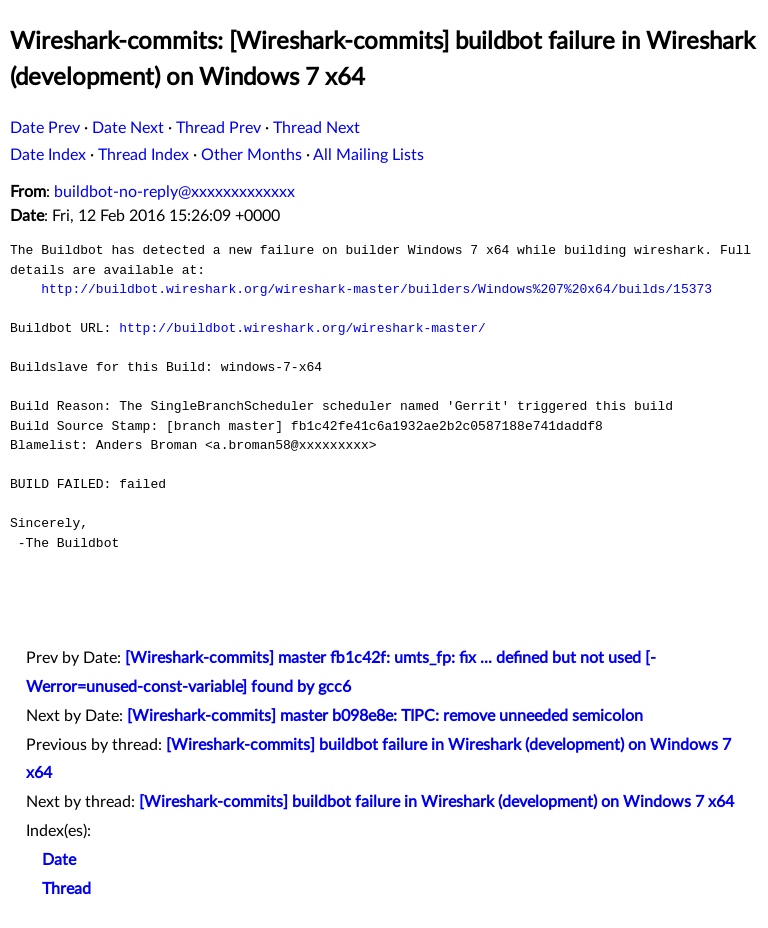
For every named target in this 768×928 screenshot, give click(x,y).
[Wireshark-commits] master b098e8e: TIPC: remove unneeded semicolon (385, 716)
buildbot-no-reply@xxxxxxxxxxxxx (174, 192)
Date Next (128, 128)
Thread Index (143, 155)
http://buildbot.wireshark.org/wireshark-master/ (302, 328)
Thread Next (316, 128)
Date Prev (45, 128)
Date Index (48, 155)
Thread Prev (218, 128)
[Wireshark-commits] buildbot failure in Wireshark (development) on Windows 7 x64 (436, 802)
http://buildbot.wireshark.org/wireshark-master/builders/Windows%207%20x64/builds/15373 (376, 289)
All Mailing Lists (368, 155)
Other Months (251, 155)
